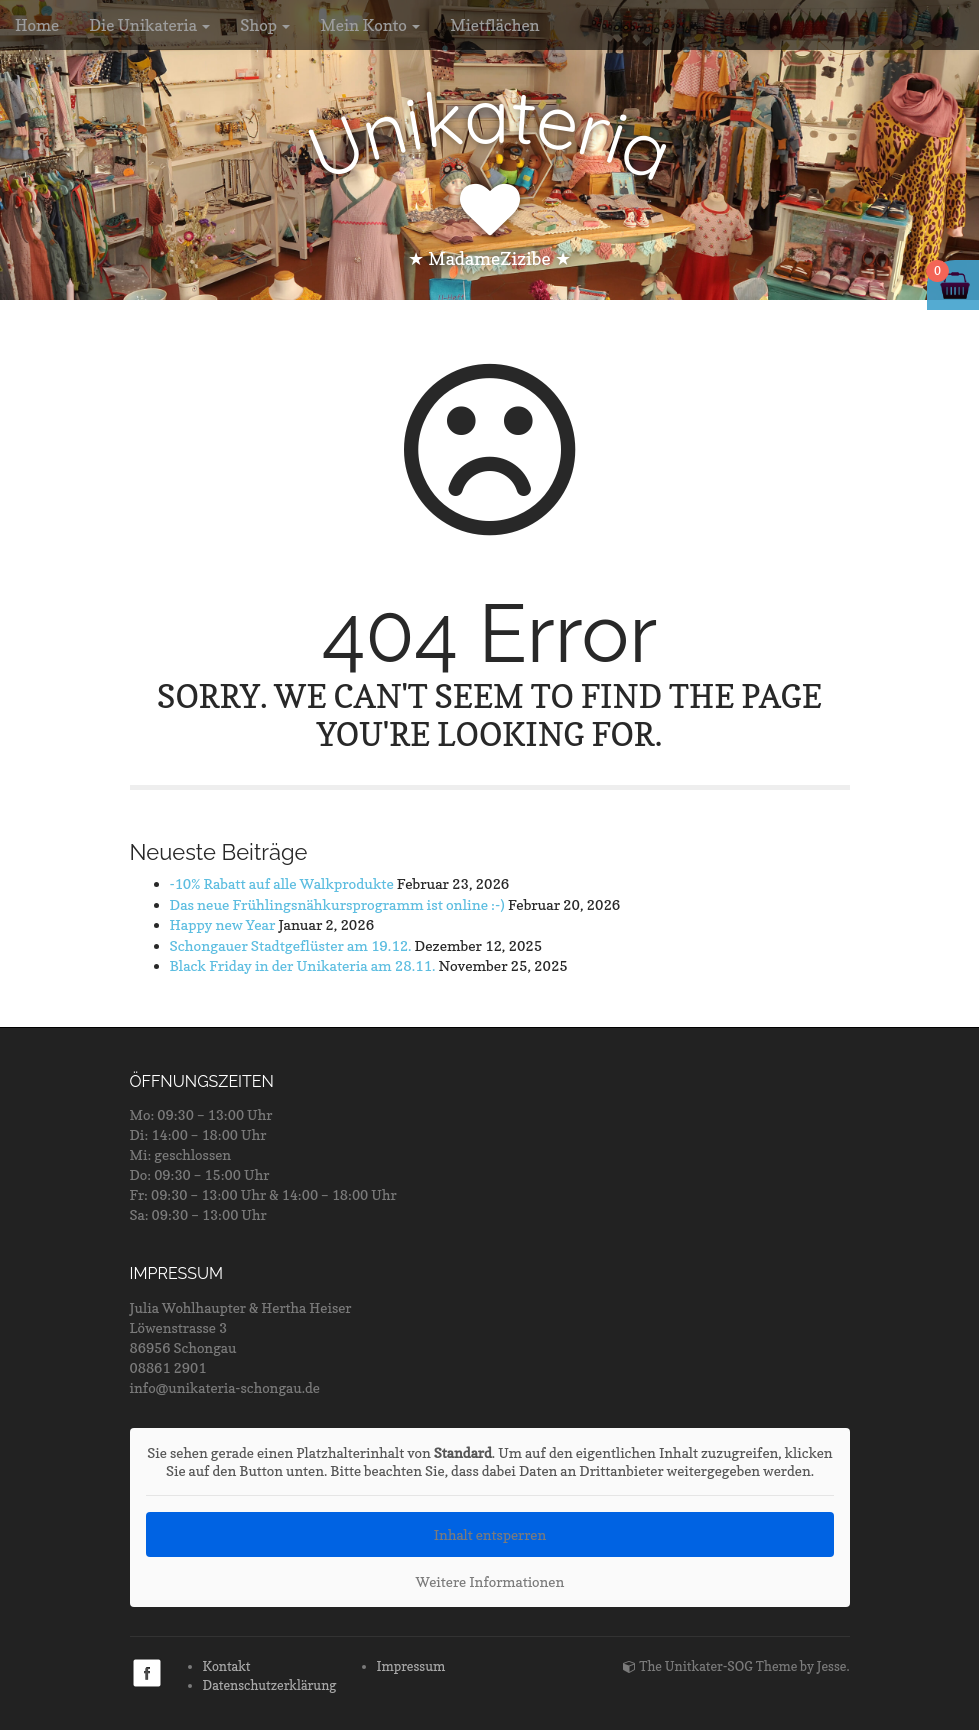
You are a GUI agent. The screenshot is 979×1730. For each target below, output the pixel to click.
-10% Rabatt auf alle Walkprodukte (282, 883)
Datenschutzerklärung (270, 1685)
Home (37, 25)
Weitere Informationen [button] (489, 1581)
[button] (44, 1686)
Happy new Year (223, 924)
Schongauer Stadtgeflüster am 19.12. (291, 945)
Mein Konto (370, 25)
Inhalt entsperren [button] (489, 1534)
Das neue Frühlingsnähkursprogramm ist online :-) (337, 904)
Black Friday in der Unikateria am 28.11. (303, 965)
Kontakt (227, 1666)
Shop (265, 25)
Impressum (411, 1666)
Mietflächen (494, 25)
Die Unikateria (149, 25)
